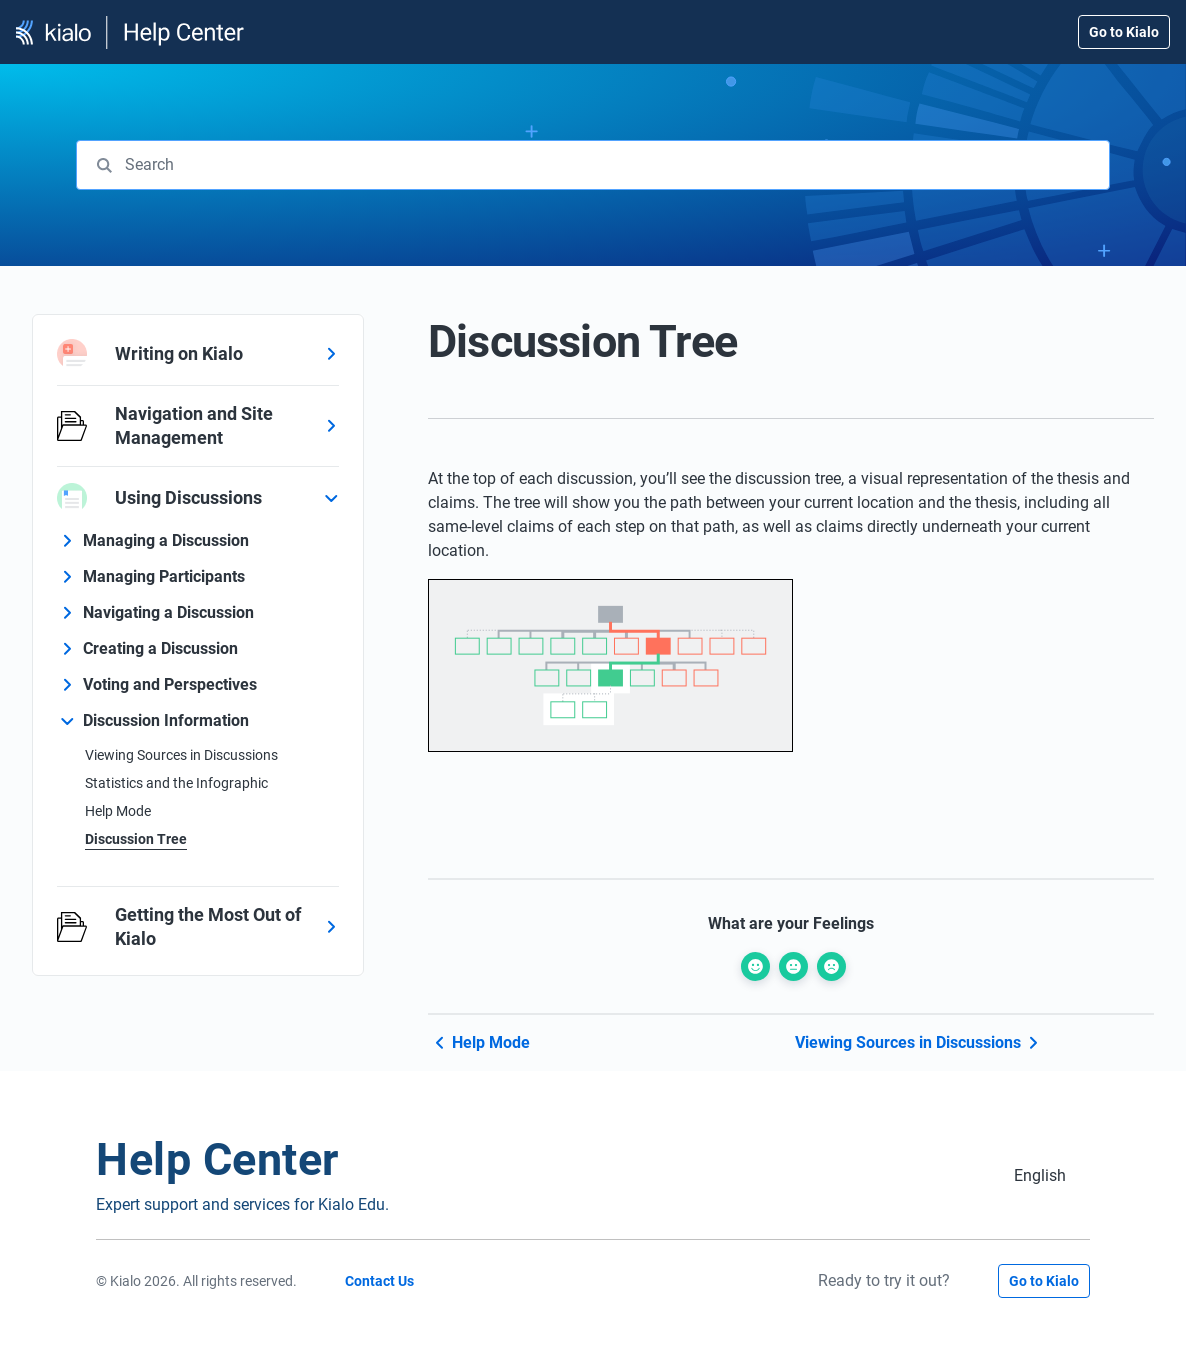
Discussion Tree (136, 839)
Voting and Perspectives (170, 684)
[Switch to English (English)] (1040, 1175)
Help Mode (118, 811)
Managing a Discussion (166, 540)
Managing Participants (164, 576)
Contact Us (379, 1281)
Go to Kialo (1124, 32)
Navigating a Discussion (168, 612)
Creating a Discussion (160, 648)
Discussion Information (166, 720)
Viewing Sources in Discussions (181, 755)
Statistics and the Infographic (176, 783)
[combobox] (593, 165)
